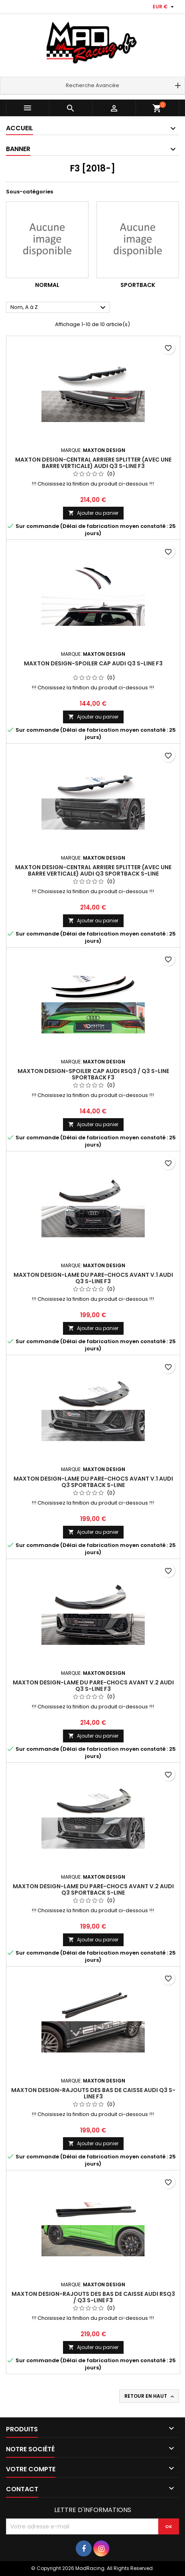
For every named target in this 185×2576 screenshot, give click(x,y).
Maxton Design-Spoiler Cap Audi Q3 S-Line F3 (93, 663)
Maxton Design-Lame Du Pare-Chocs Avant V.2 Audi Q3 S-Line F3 (93, 1685)
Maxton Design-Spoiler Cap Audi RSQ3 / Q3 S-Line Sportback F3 (93, 1074)
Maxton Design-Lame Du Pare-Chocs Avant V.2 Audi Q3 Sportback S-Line (93, 1889)
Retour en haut (149, 2396)
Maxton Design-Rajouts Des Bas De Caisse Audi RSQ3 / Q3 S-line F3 (93, 2297)
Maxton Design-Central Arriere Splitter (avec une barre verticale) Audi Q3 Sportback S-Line (93, 870)
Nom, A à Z (59, 308)
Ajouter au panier (93, 513)
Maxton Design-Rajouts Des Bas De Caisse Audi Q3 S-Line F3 (93, 2093)
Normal (47, 285)
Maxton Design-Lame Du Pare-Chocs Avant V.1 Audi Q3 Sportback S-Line (93, 1482)
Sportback (137, 285)
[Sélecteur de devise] (164, 7)
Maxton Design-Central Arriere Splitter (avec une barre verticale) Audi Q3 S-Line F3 (93, 463)
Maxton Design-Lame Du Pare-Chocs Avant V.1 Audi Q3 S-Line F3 (93, 1278)
